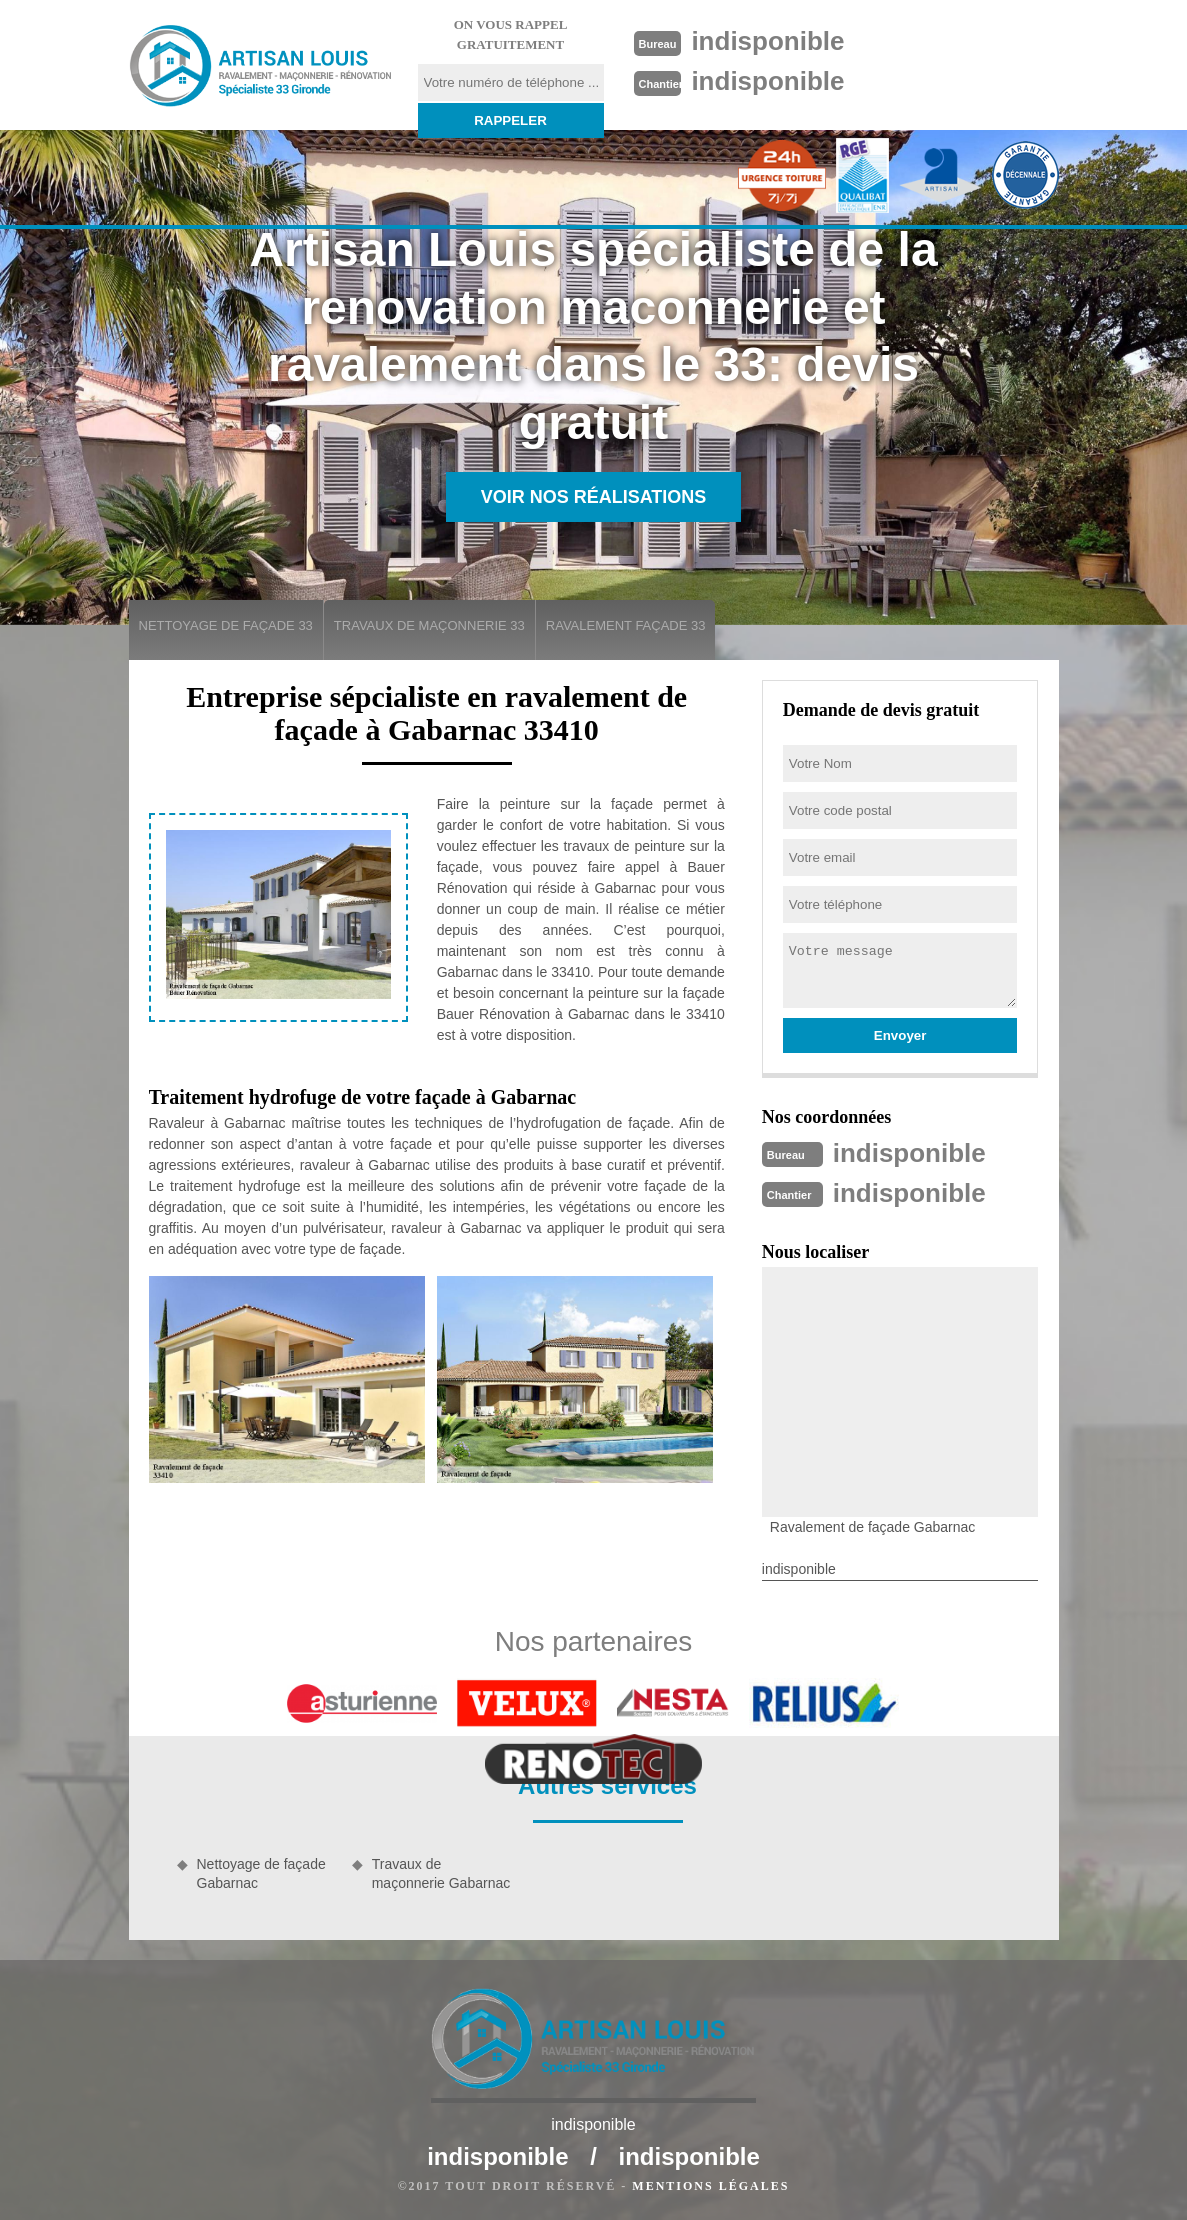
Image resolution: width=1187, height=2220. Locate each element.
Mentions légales (710, 2186)
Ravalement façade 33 (626, 625)
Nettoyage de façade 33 (226, 625)
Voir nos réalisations (594, 497)
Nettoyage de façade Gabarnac (261, 1873)
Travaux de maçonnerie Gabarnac (441, 1873)
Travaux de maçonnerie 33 (429, 625)
